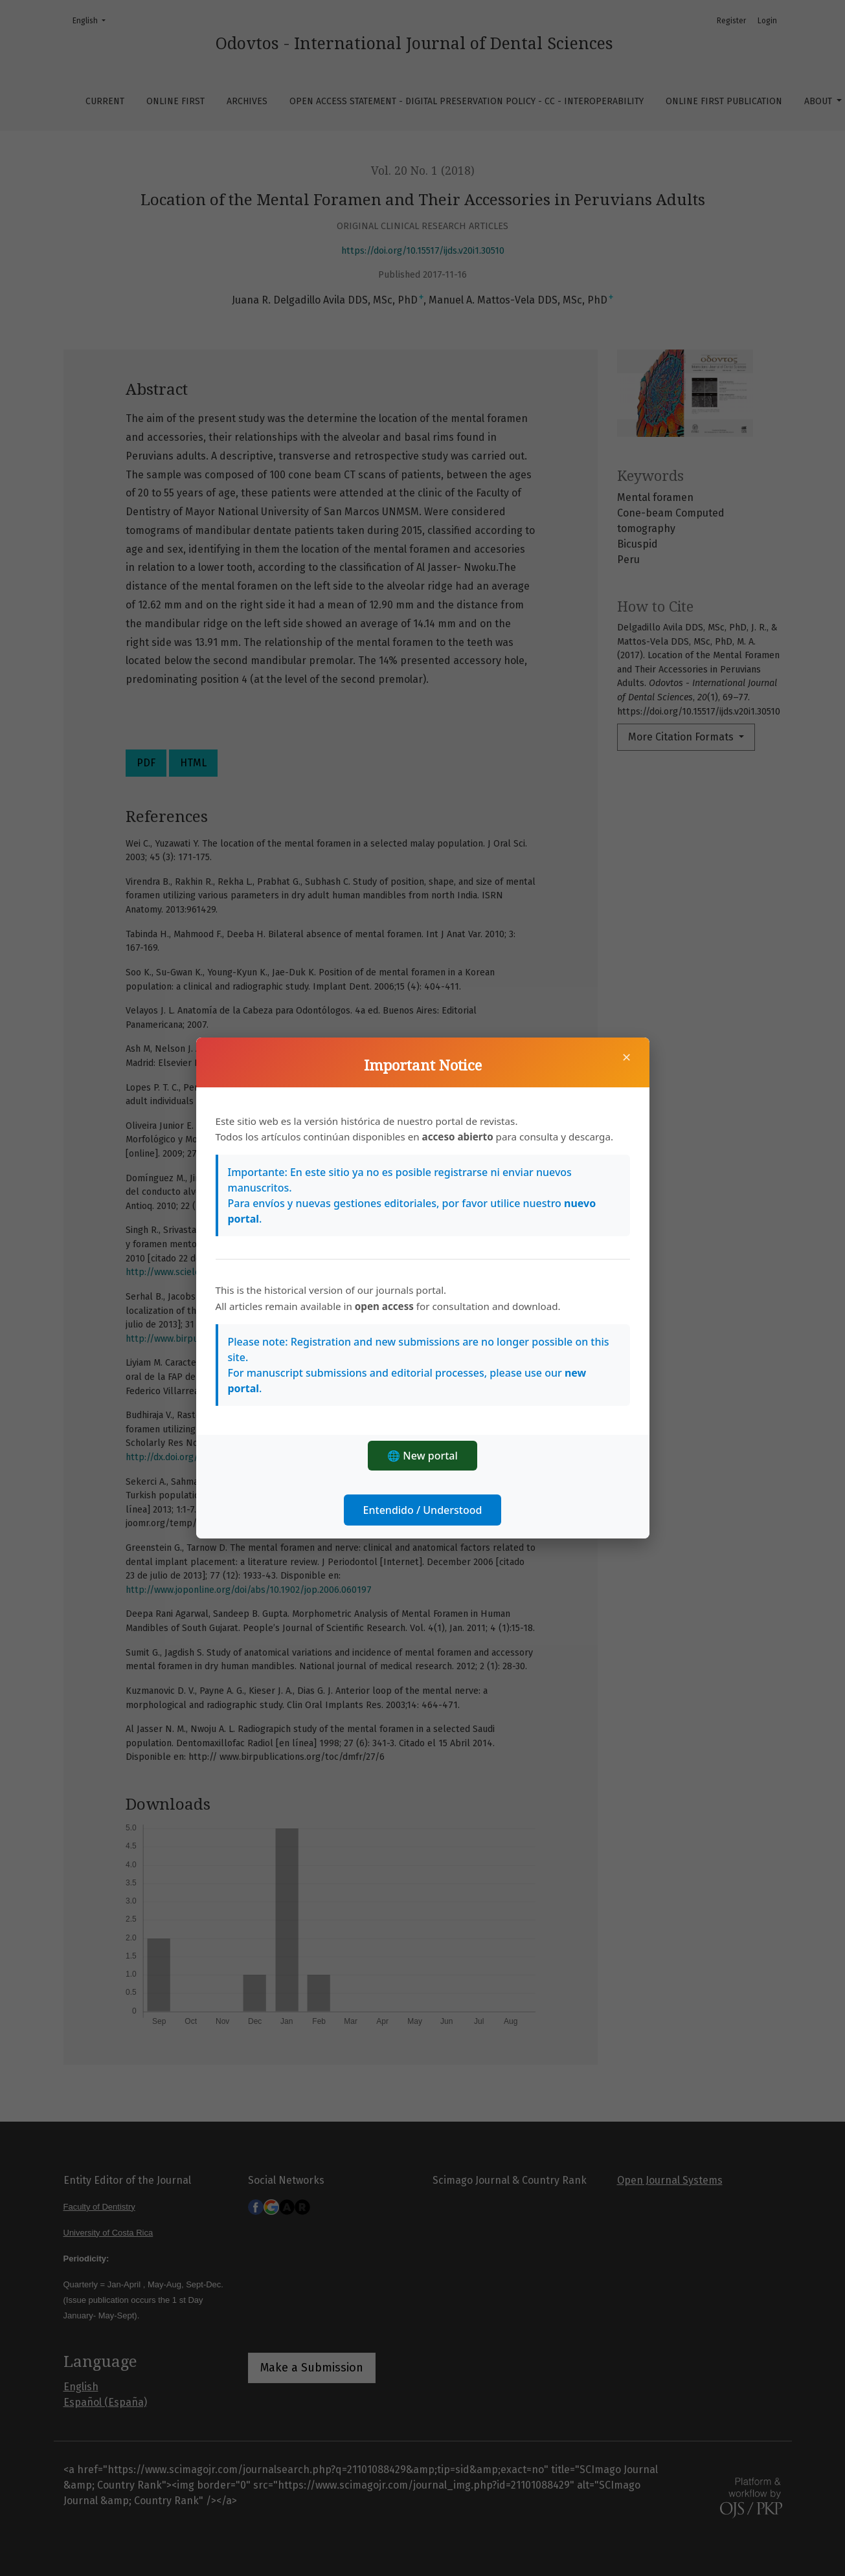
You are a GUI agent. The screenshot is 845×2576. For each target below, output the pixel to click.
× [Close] (626, 1057)
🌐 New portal (422, 1456)
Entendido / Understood (422, 1510)
